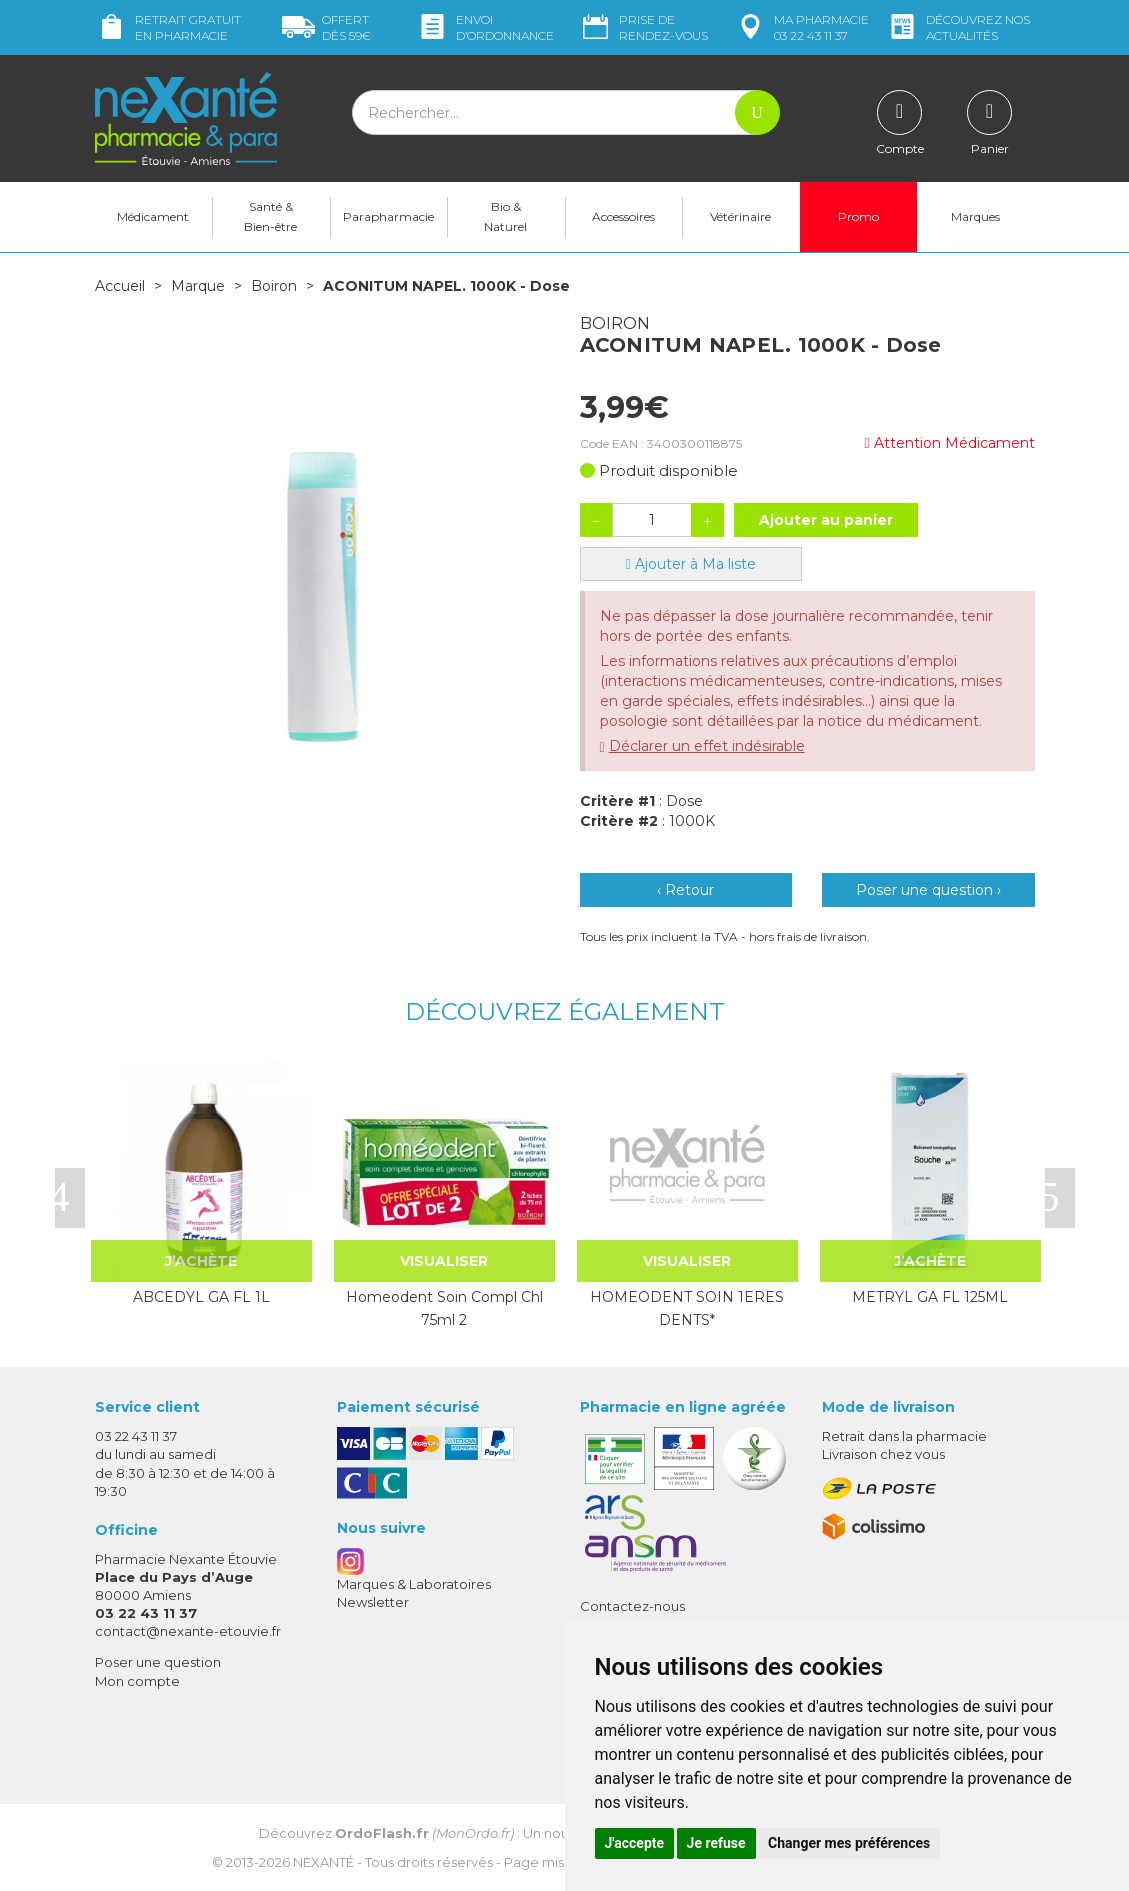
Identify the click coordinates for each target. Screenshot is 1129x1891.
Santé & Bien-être (270, 216)
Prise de (643, 27)
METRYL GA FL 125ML (930, 1297)
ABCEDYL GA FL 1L (201, 1297)
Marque (198, 286)
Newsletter (373, 1602)
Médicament (153, 216)
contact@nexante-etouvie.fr (188, 1631)
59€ (326, 27)
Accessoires (623, 216)
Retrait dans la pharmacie (904, 1436)
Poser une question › (928, 890)
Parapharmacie (388, 216)
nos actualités (958, 27)
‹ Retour (685, 890)
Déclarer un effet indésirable (707, 746)
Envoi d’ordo (485, 27)
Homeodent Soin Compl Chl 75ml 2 (444, 1308)
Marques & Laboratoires (414, 1584)
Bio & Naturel (505, 216)
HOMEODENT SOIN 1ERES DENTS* (687, 1308)
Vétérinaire (740, 216)
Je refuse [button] (716, 1843)
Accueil (120, 286)
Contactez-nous (632, 1606)
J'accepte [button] (635, 1843)
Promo (858, 216)
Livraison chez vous (883, 1454)
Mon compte (137, 1681)
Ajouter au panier (826, 520)
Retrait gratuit (168, 27)
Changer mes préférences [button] (849, 1843)
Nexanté (323, 1862)
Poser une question (158, 1662)
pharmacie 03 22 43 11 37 (801, 27)
